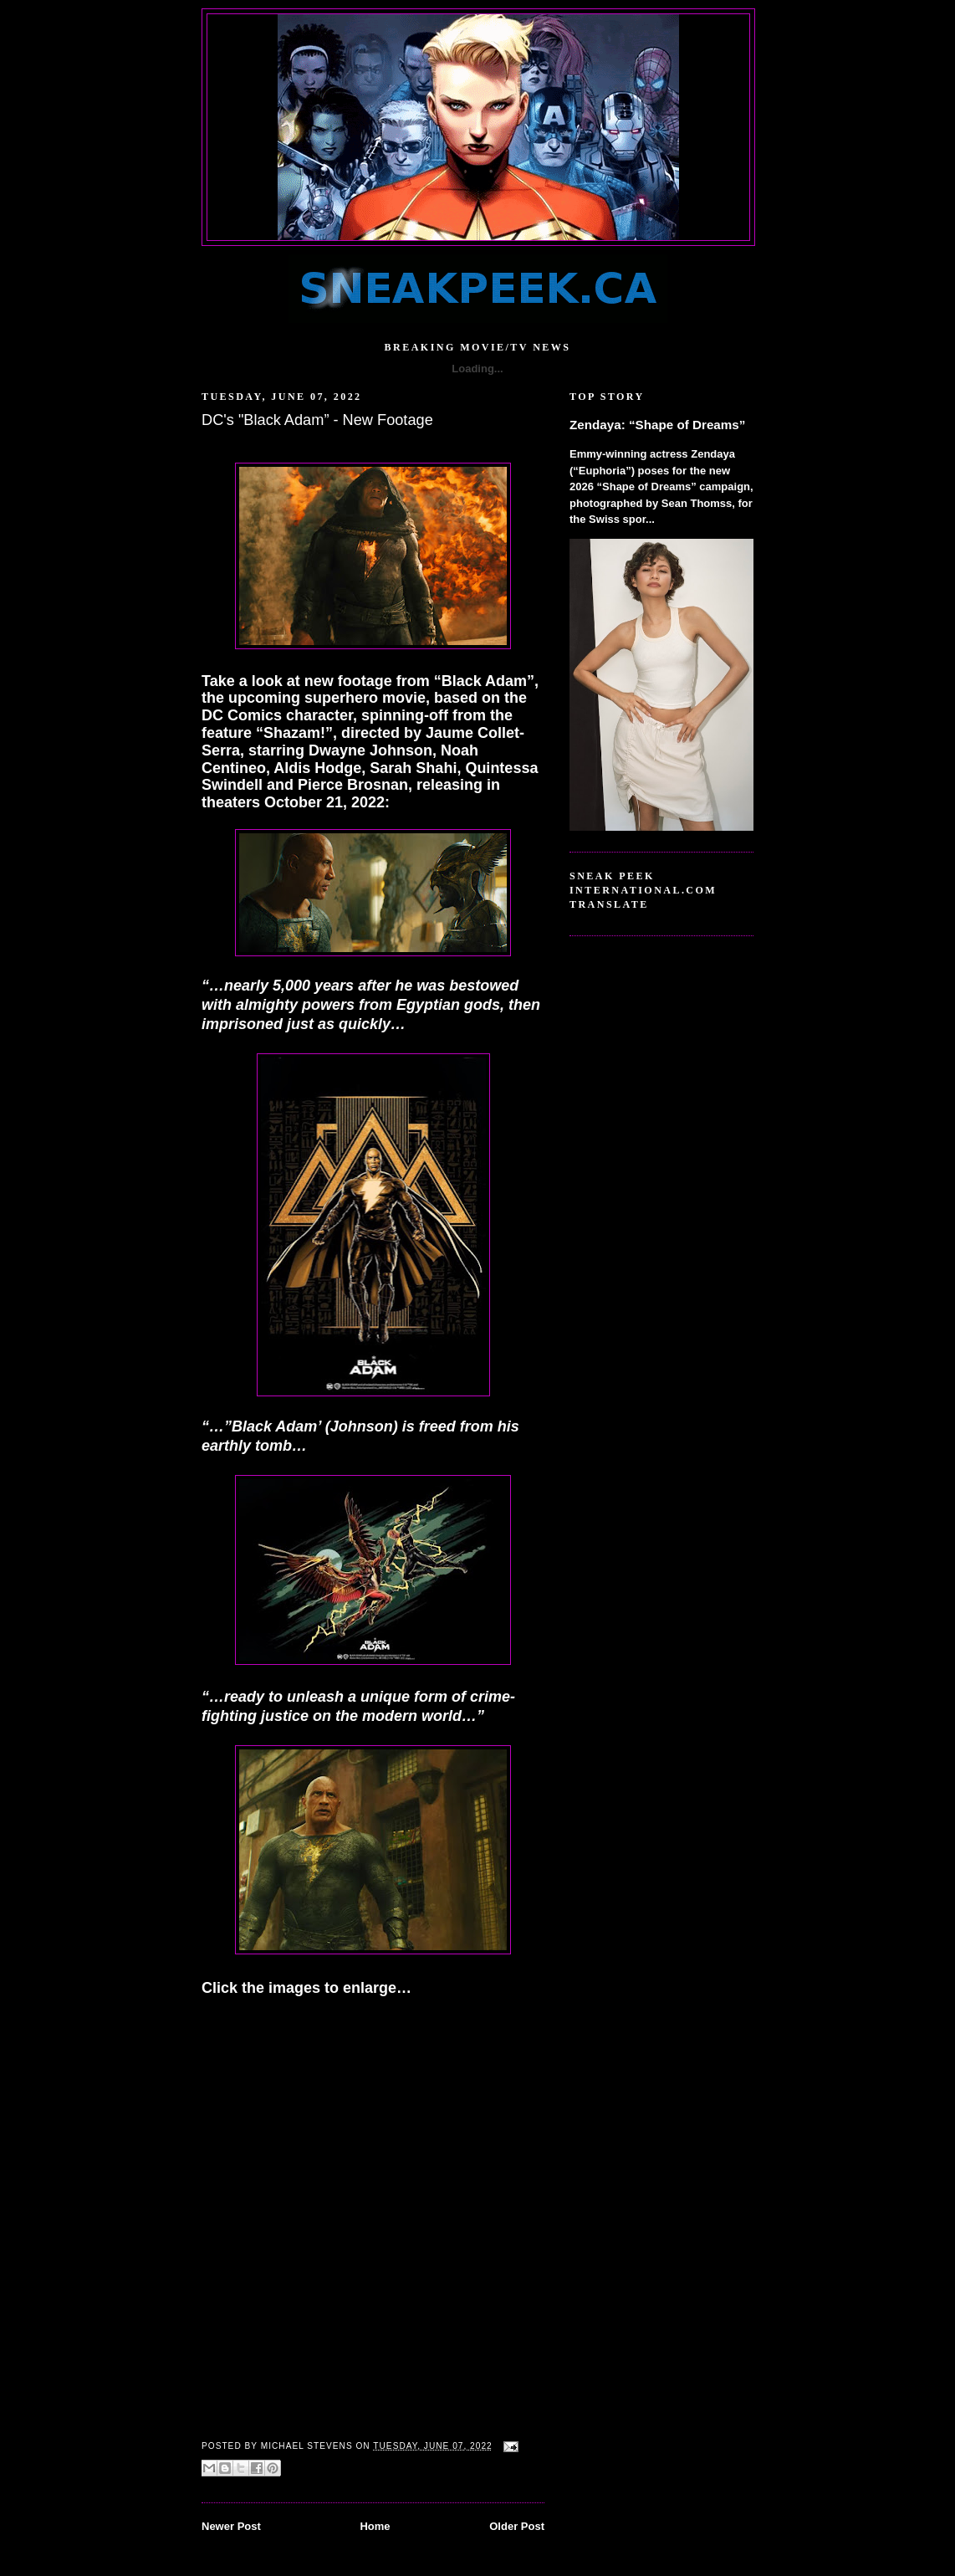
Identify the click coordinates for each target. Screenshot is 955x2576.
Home (375, 2526)
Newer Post (231, 2526)
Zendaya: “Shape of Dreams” (657, 424)
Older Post (516, 2526)
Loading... (477, 368)
